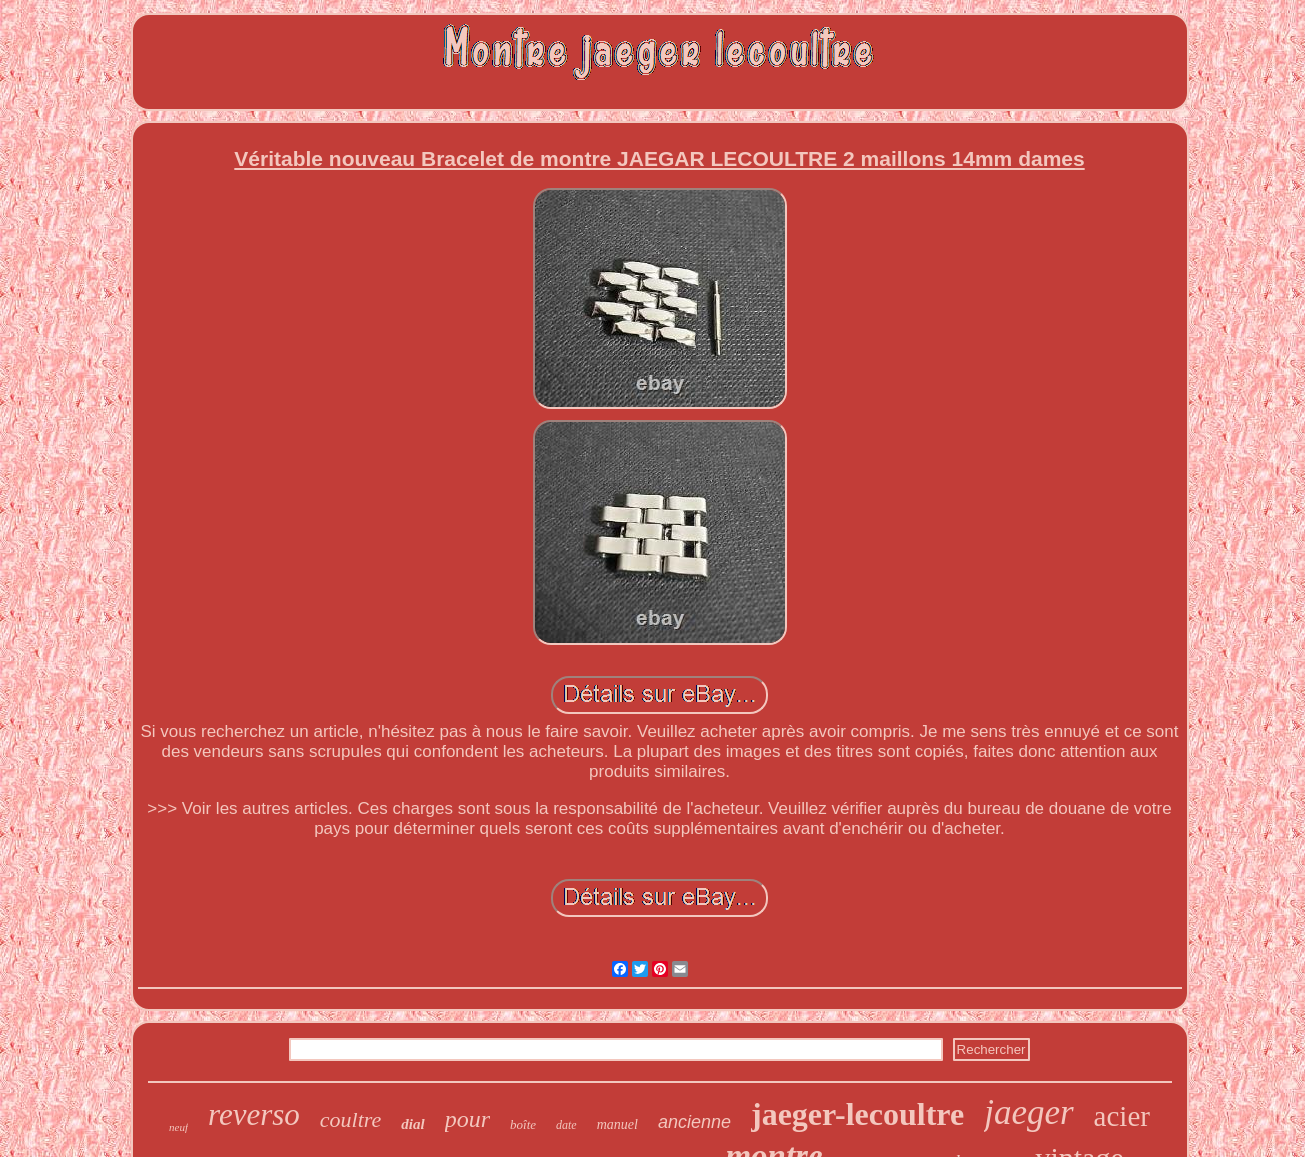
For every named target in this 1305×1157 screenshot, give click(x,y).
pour (467, 1119)
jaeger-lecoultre (857, 1114)
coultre (351, 1119)
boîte (523, 1124)
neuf (178, 1127)
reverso (254, 1114)
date (566, 1125)
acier (1122, 1116)
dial (412, 1124)
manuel (617, 1124)
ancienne (694, 1122)
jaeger (1028, 1112)
